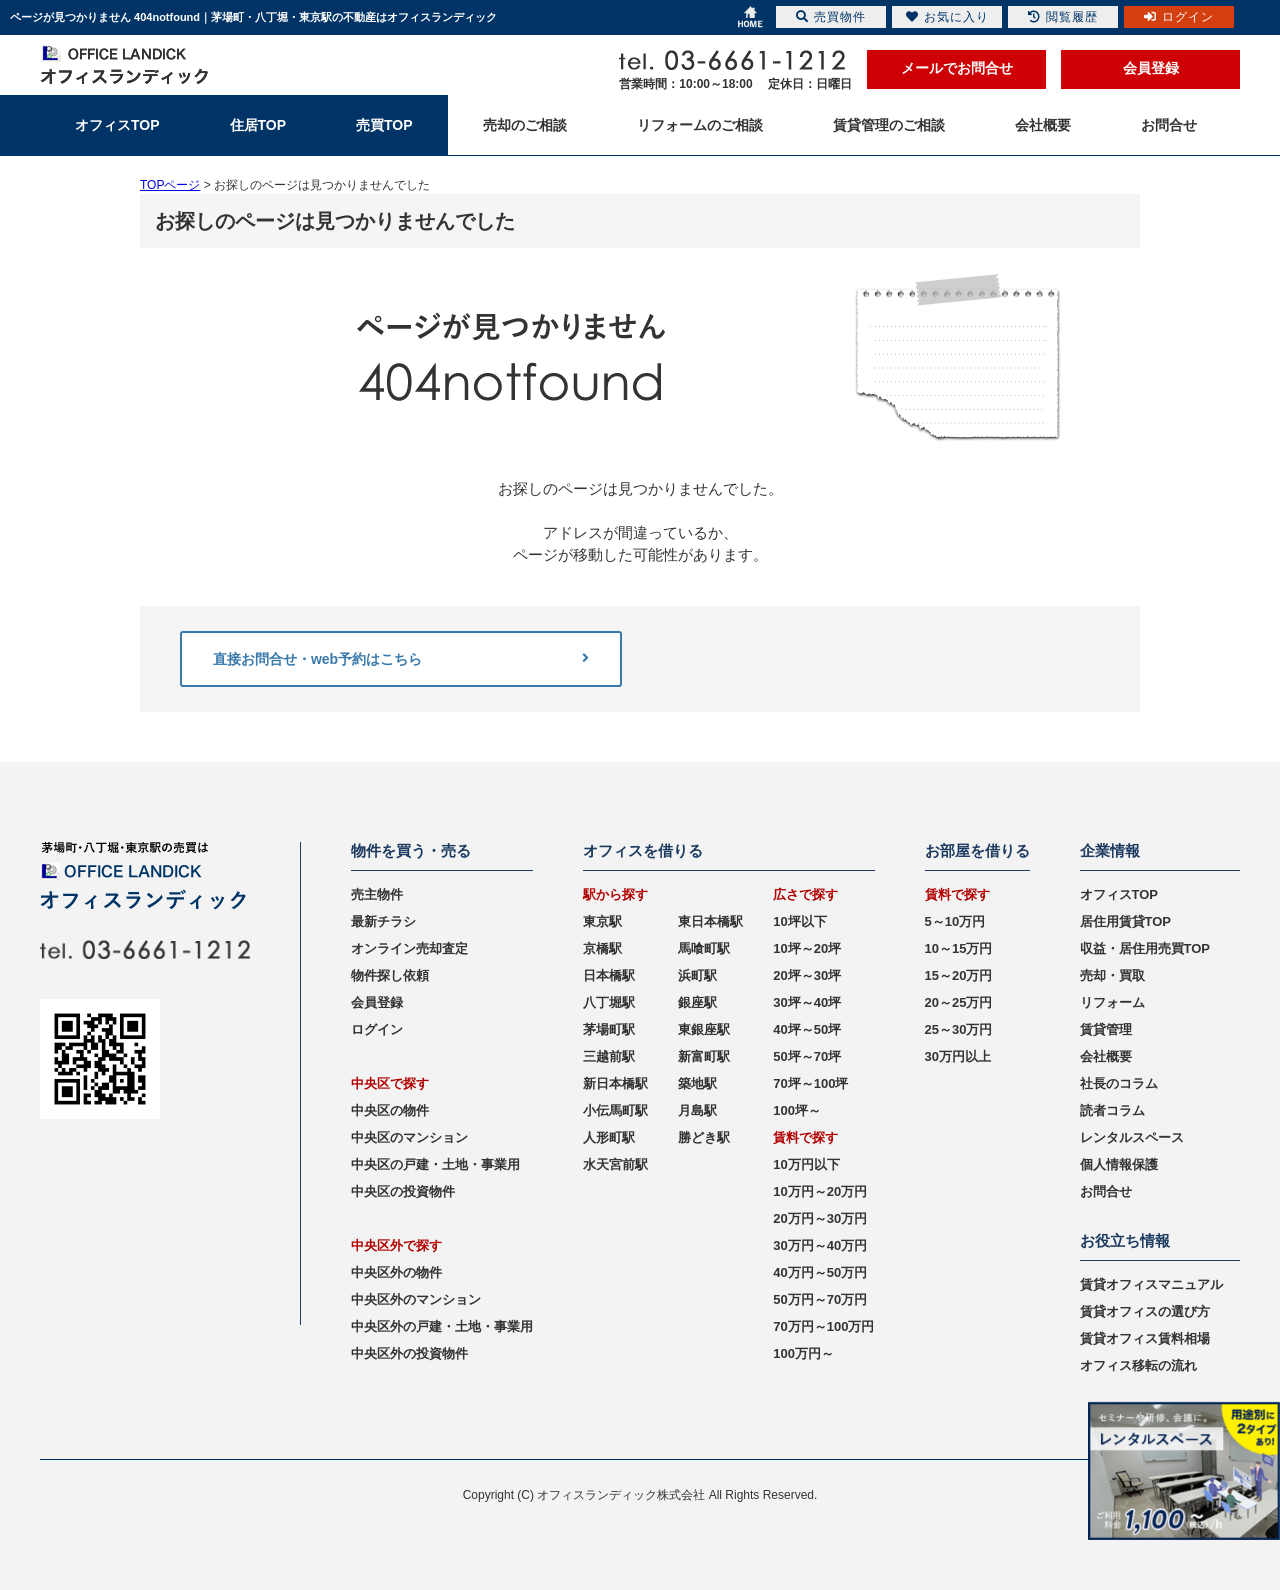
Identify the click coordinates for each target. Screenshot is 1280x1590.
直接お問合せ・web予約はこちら (401, 659)
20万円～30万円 (820, 1218)
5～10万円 (955, 921)
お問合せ (1106, 1191)
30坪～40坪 (807, 1002)
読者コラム (1112, 1110)
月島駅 (697, 1110)
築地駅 (697, 1083)
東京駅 (602, 921)
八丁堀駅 (609, 1002)
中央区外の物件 (396, 1272)
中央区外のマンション (416, 1299)
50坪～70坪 (807, 1056)
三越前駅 (609, 1056)
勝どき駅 (704, 1137)
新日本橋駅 (615, 1083)
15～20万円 (959, 975)
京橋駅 (602, 948)
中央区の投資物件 (403, 1191)
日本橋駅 (609, 975)
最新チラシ (383, 921)
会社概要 (1106, 1056)
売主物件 (377, 894)
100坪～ (797, 1110)
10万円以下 (806, 1164)
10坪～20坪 (807, 948)
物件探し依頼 (390, 975)
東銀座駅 (704, 1029)
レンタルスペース (1132, 1137)
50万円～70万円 (820, 1299)
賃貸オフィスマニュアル (1151, 1284)
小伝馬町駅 (615, 1110)
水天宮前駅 (615, 1164)
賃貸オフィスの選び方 (1145, 1311)
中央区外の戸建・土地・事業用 (442, 1326)
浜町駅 (697, 975)
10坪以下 (799, 921)
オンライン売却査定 (409, 948)
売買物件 (831, 17)
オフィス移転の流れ (1138, 1365)
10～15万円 (959, 948)
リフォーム (1112, 1002)
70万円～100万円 (823, 1326)
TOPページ (170, 185)
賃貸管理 (1106, 1029)
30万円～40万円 (820, 1245)
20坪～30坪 (807, 975)
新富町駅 (704, 1056)
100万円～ (803, 1353)
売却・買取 (1112, 975)
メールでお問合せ (957, 68)
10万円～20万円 (820, 1191)
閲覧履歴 (1063, 17)
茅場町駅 (609, 1029)
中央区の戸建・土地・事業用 (435, 1164)
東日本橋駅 (710, 921)
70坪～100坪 (810, 1083)
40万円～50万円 (820, 1272)
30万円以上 (958, 1056)
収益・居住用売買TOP (1145, 948)
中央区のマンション (409, 1137)
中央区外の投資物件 (409, 1353)
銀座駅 (697, 1002)
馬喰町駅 (704, 948)
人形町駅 (609, 1137)
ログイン (377, 1029)
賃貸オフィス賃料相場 (1145, 1338)
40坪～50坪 (807, 1029)
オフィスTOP (1119, 894)
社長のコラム (1119, 1083)
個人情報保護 (1119, 1164)
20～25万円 (959, 1002)
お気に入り (947, 17)
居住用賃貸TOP (1126, 921)
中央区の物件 (390, 1110)
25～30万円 (959, 1029)
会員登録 (1151, 68)
